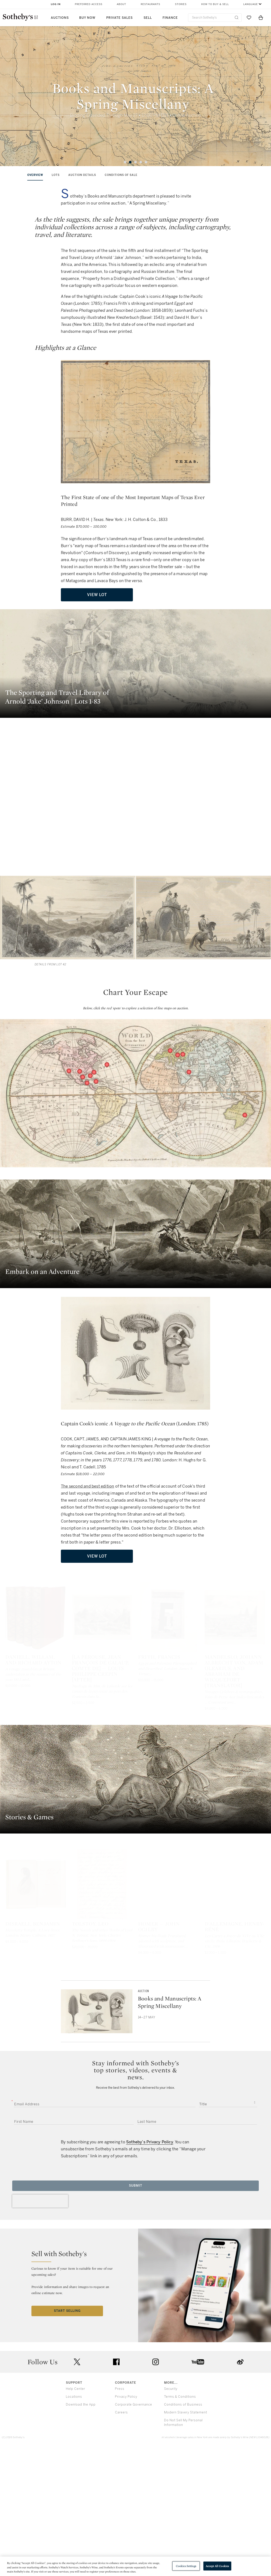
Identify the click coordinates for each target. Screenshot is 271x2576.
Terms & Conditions (180, 2501)
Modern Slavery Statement (185, 2517)
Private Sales (119, 18)
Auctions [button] (60, 18)
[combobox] (215, 17)
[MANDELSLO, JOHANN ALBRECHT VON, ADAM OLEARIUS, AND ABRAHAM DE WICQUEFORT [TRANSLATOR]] (235, 1638)
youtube (198, 2466)
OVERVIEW (35, 175)
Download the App (81, 2509)
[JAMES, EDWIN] (235, 768)
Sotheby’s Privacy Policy (149, 2247)
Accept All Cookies (217, 2566)
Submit (135, 2290)
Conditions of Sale (121, 175)
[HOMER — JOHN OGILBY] (168, 1952)
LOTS (56, 175)
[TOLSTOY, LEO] (102, 1952)
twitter (77, 2466)
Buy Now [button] (87, 18)
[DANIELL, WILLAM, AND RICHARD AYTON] (36, 1638)
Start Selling (67, 2416)
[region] (135, 2566)
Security (170, 2494)
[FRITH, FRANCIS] (168, 1638)
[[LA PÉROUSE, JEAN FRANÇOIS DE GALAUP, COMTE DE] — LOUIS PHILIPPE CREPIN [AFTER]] (102, 1638)
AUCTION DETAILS (82, 175)
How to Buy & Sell (215, 4)
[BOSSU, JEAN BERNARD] (36, 768)
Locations (74, 2501)
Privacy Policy (126, 2501)
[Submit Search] (236, 17)
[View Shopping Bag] (260, 17)
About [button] (121, 4)
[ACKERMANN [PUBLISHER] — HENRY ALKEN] (168, 768)
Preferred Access (88, 4)
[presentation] (40, 2305)
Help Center (75, 2494)
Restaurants (150, 4)
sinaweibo (240, 2467)
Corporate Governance (133, 2509)
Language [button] (250, 4)
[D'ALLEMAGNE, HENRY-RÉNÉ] (235, 1952)
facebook (116, 2466)
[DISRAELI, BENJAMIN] (36, 1952)
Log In (56, 4)
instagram (155, 2466)
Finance (170, 18)
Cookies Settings (186, 2566)
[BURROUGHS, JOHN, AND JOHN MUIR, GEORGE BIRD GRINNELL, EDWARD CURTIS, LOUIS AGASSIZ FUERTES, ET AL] (102, 768)
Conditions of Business (183, 2509)
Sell (148, 18)
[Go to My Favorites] (249, 17)
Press (119, 2494)
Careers (121, 2517)
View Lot (97, 594)
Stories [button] (181, 4)
